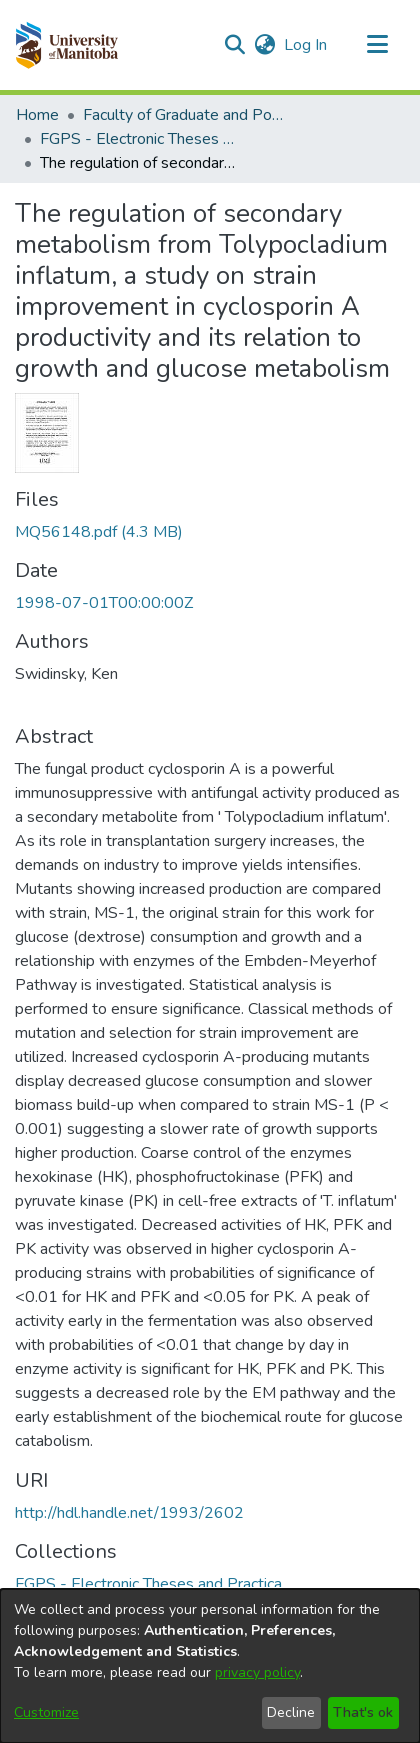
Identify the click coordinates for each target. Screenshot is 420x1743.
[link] (99, 532)
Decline (291, 1712)
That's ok (363, 1712)
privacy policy (257, 1672)
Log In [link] (306, 45)
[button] (66, 45)
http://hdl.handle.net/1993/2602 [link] (129, 1513)
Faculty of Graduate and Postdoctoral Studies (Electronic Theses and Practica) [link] (183, 115)
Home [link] (37, 115)
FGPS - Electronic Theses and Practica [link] (140, 139)
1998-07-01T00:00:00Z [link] (104, 603)
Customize (46, 1712)
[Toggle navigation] (377, 45)
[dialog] (210, 1666)
